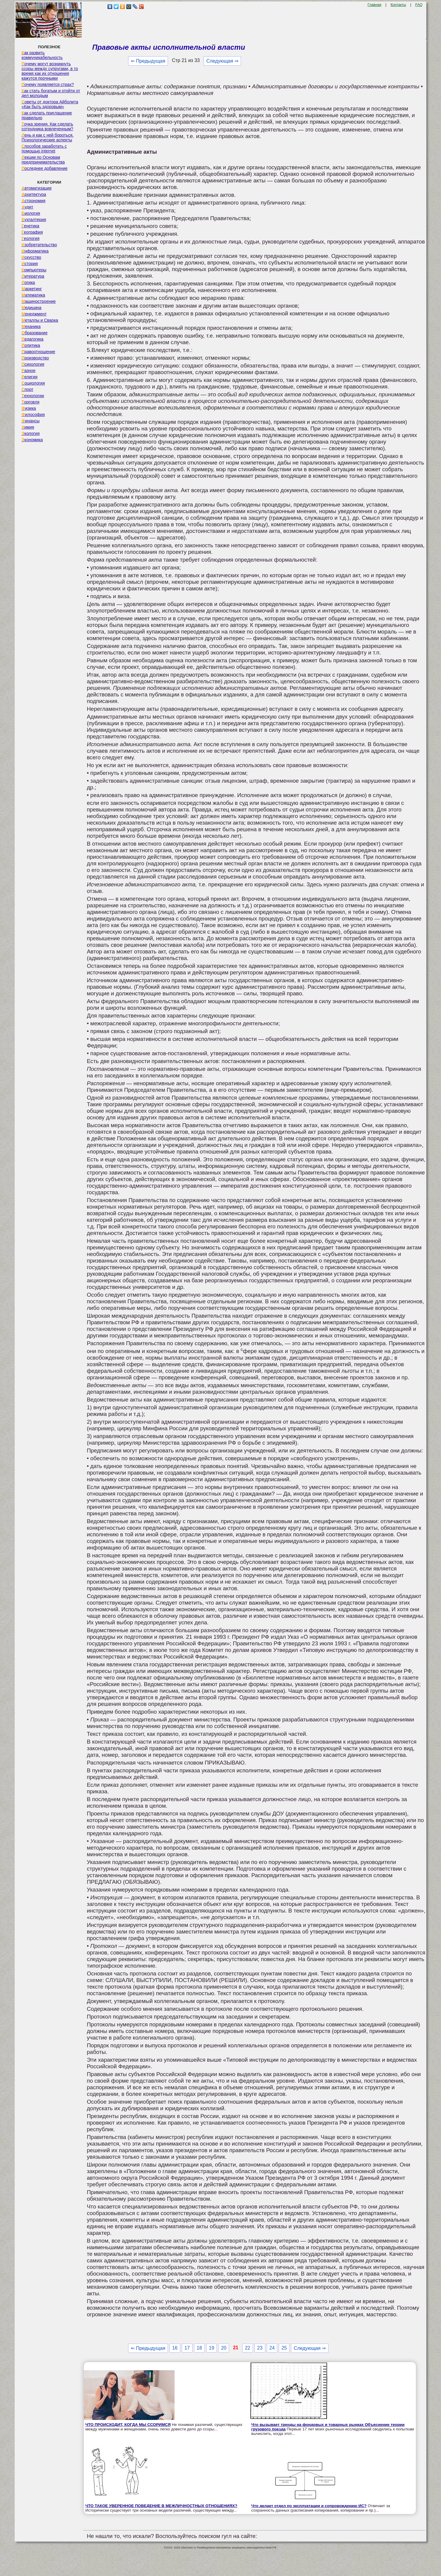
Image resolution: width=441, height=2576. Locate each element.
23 (260, 2347)
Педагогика (32, 339)
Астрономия (34, 200)
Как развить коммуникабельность (42, 55)
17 (187, 2347)
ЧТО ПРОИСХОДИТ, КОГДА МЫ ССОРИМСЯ (128, 2424)
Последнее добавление (45, 168)
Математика (33, 295)
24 (272, 2347)
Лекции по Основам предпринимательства (43, 159)
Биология (31, 213)
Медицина (32, 307)
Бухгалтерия (34, 219)
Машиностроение (39, 301)
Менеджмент (34, 314)
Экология (31, 433)
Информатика (35, 251)
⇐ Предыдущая (148, 61)
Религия (29, 376)
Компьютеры (34, 269)
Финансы (31, 420)
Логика (28, 282)
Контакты (398, 5)
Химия (28, 427)
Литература (33, 276)
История (30, 263)
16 (175, 2347)
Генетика (30, 225)
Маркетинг (32, 288)
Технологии (33, 395)
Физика (29, 408)
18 (199, 2347)
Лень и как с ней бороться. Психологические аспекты (48, 137)
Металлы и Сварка (40, 320)
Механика (31, 326)
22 (247, 2347)
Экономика (32, 439)
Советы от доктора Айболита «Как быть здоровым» (50, 104)
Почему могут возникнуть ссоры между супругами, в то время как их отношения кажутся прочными (50, 71)
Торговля (31, 402)
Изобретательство (39, 244)
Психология (33, 364)
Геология (31, 238)
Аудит (27, 207)
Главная (374, 5)
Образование (35, 332)
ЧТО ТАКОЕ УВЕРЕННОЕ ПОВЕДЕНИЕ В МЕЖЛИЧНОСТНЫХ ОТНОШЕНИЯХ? (161, 2506)
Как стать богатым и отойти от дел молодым (51, 93)
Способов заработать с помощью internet (44, 148)
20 (223, 2347)
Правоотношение (38, 351)
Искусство (31, 257)
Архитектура (34, 194)
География (32, 232)
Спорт (27, 389)
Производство (35, 358)
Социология (33, 383)
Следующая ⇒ (222, 61)
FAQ (418, 5)
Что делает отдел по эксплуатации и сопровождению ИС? (308, 2506)
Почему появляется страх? (48, 84)
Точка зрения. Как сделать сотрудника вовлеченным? (47, 126)
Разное (29, 370)
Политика (31, 345)
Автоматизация (36, 188)
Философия (33, 414)
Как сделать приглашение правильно (47, 115)
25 (284, 2347)
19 (211, 2347)
